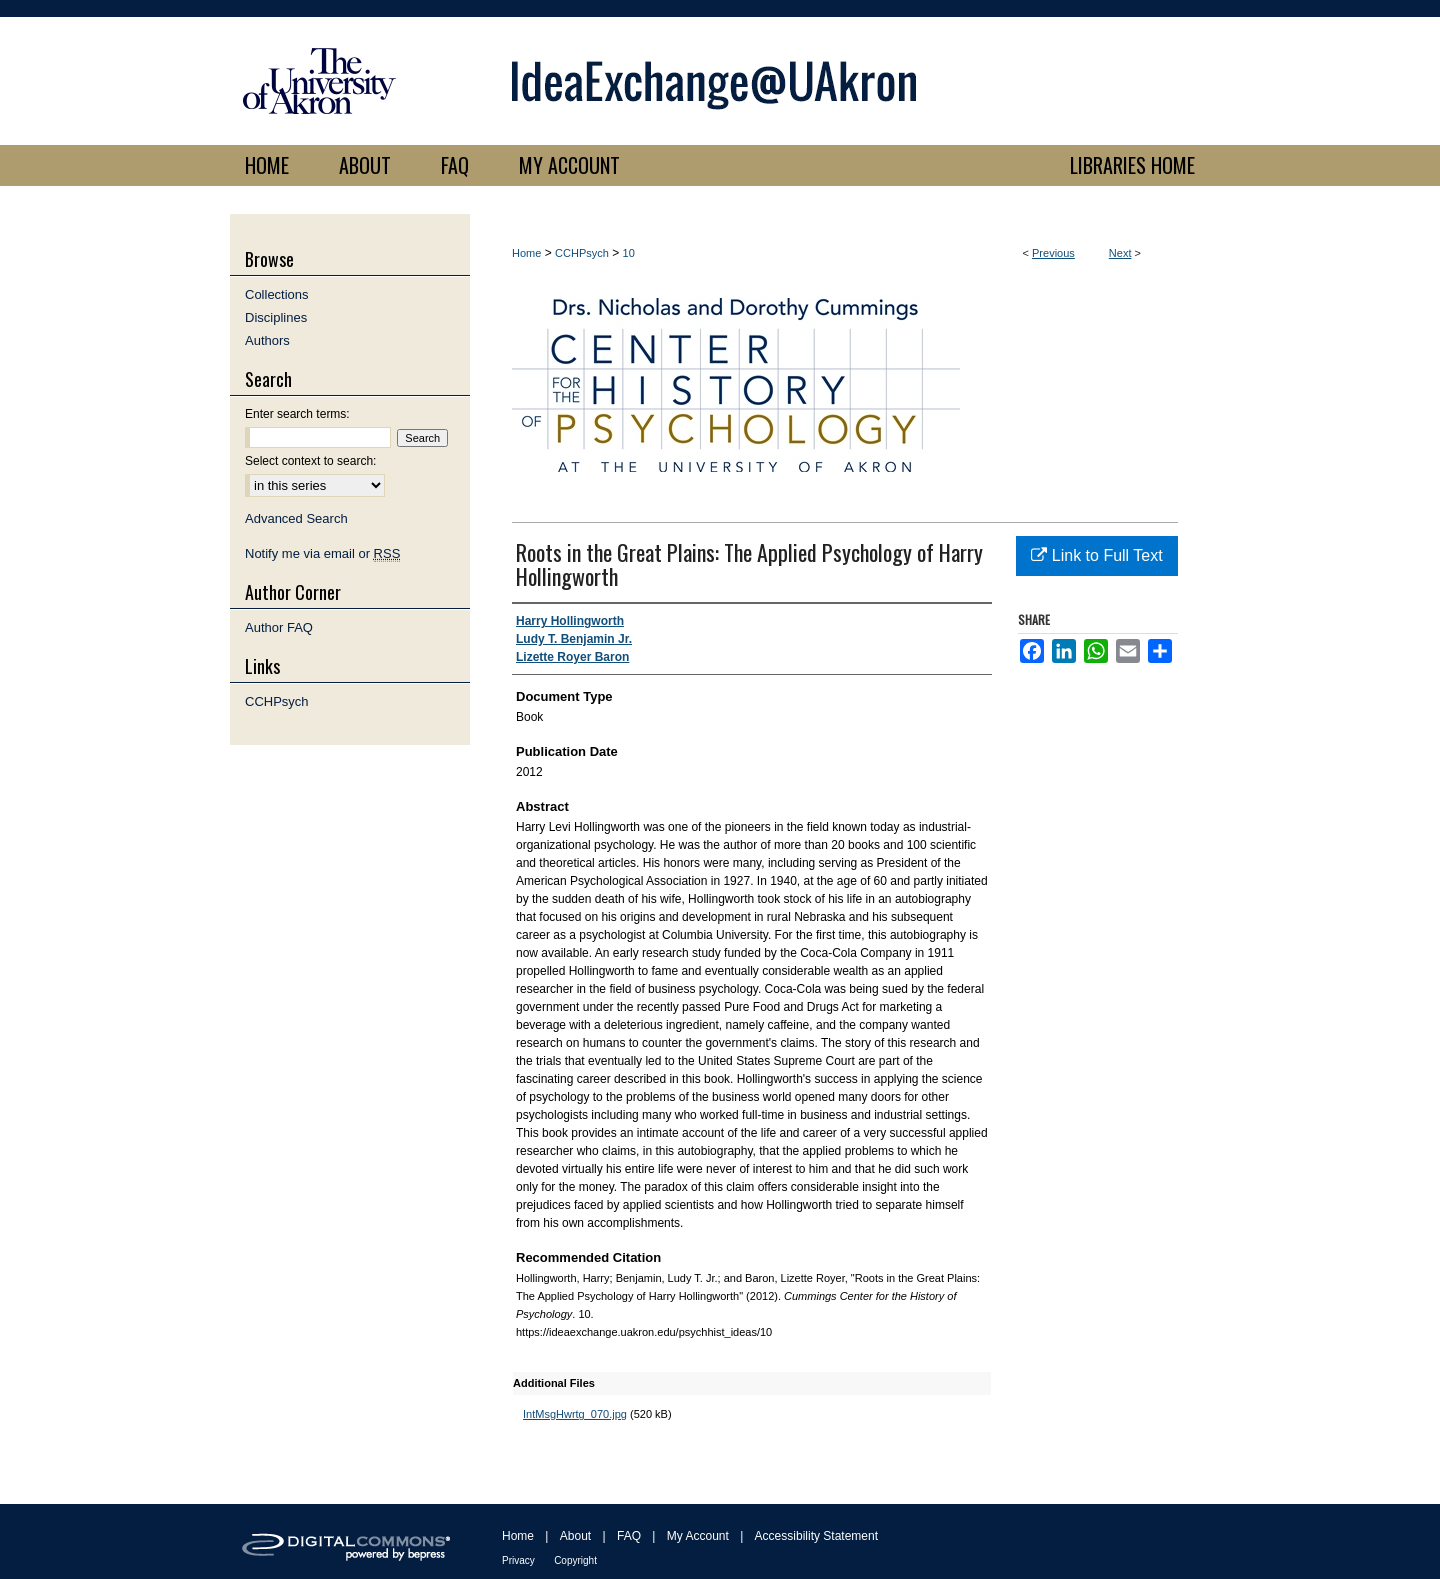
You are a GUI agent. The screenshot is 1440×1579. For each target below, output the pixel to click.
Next (1120, 253)
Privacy (518, 1560)
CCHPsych (582, 253)
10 (629, 253)
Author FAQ (279, 627)
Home (526, 253)
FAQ (629, 1536)
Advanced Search (296, 518)
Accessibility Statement (816, 1536)
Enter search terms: (297, 414)
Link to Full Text (1096, 555)
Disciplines (276, 317)
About (575, 1536)
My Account (698, 1536)
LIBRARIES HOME (1132, 165)
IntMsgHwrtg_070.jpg (575, 1414)
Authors (267, 340)
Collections (277, 294)
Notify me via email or (322, 553)
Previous (1053, 253)
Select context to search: (310, 461)
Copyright (575, 1560)
